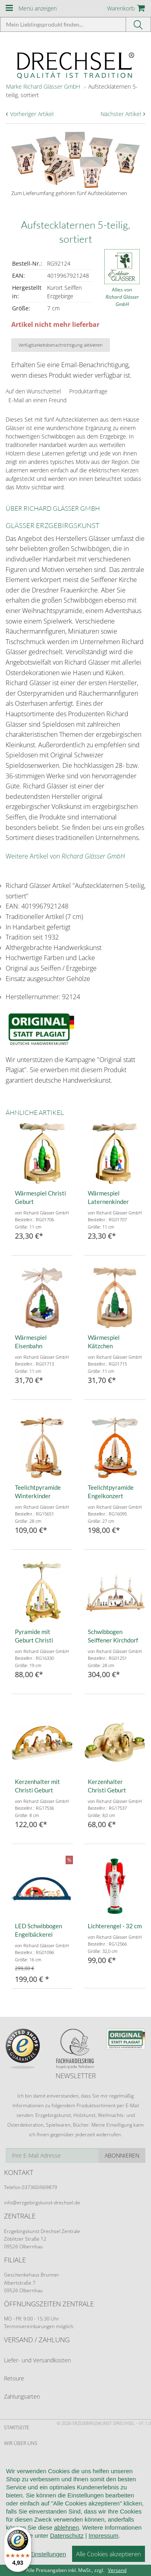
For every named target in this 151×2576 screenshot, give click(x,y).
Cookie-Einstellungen (32, 2538)
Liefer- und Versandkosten (37, 2360)
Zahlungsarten (22, 2396)
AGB (9, 2475)
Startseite (16, 2427)
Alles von (122, 297)
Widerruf (15, 2490)
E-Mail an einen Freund (37, 400)
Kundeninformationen (33, 2459)
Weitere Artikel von (65, 856)
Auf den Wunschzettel (33, 391)
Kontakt (14, 2506)
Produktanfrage (88, 391)
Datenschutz (20, 2522)
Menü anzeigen (38, 8)
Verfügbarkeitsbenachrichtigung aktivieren (61, 345)
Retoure (14, 2378)
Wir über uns (20, 2443)
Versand (117, 2570)
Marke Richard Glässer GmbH (43, 86)
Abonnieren (122, 2155)
